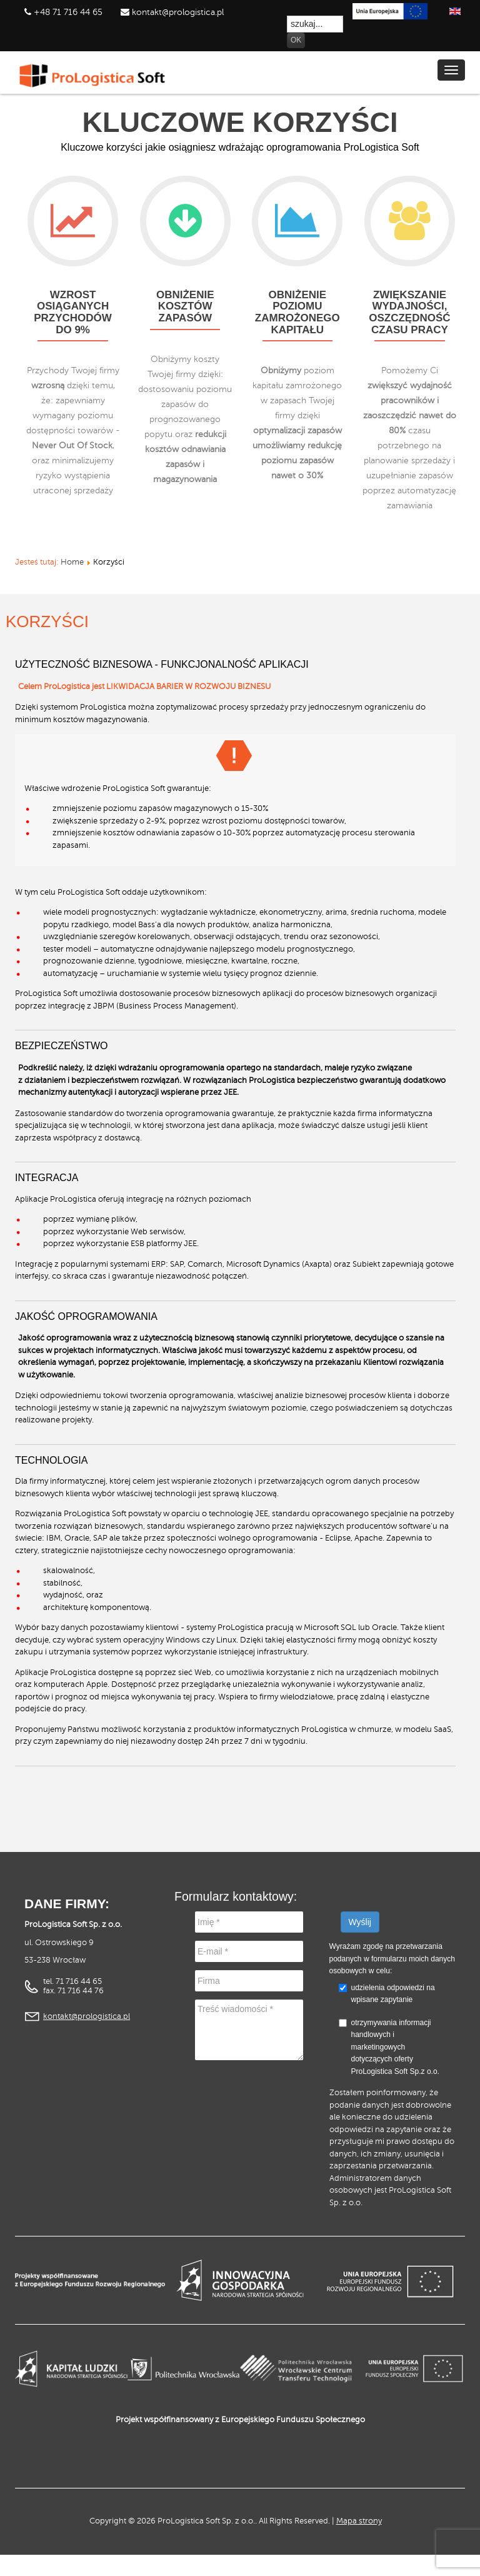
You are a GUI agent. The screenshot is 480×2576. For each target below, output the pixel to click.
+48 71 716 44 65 (68, 12)
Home (72, 562)
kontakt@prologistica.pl (176, 12)
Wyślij (360, 1922)
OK (296, 40)
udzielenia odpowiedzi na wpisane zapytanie (393, 1994)
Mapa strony (359, 2521)
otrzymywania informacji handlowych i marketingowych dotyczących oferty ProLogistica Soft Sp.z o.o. (389, 2047)
